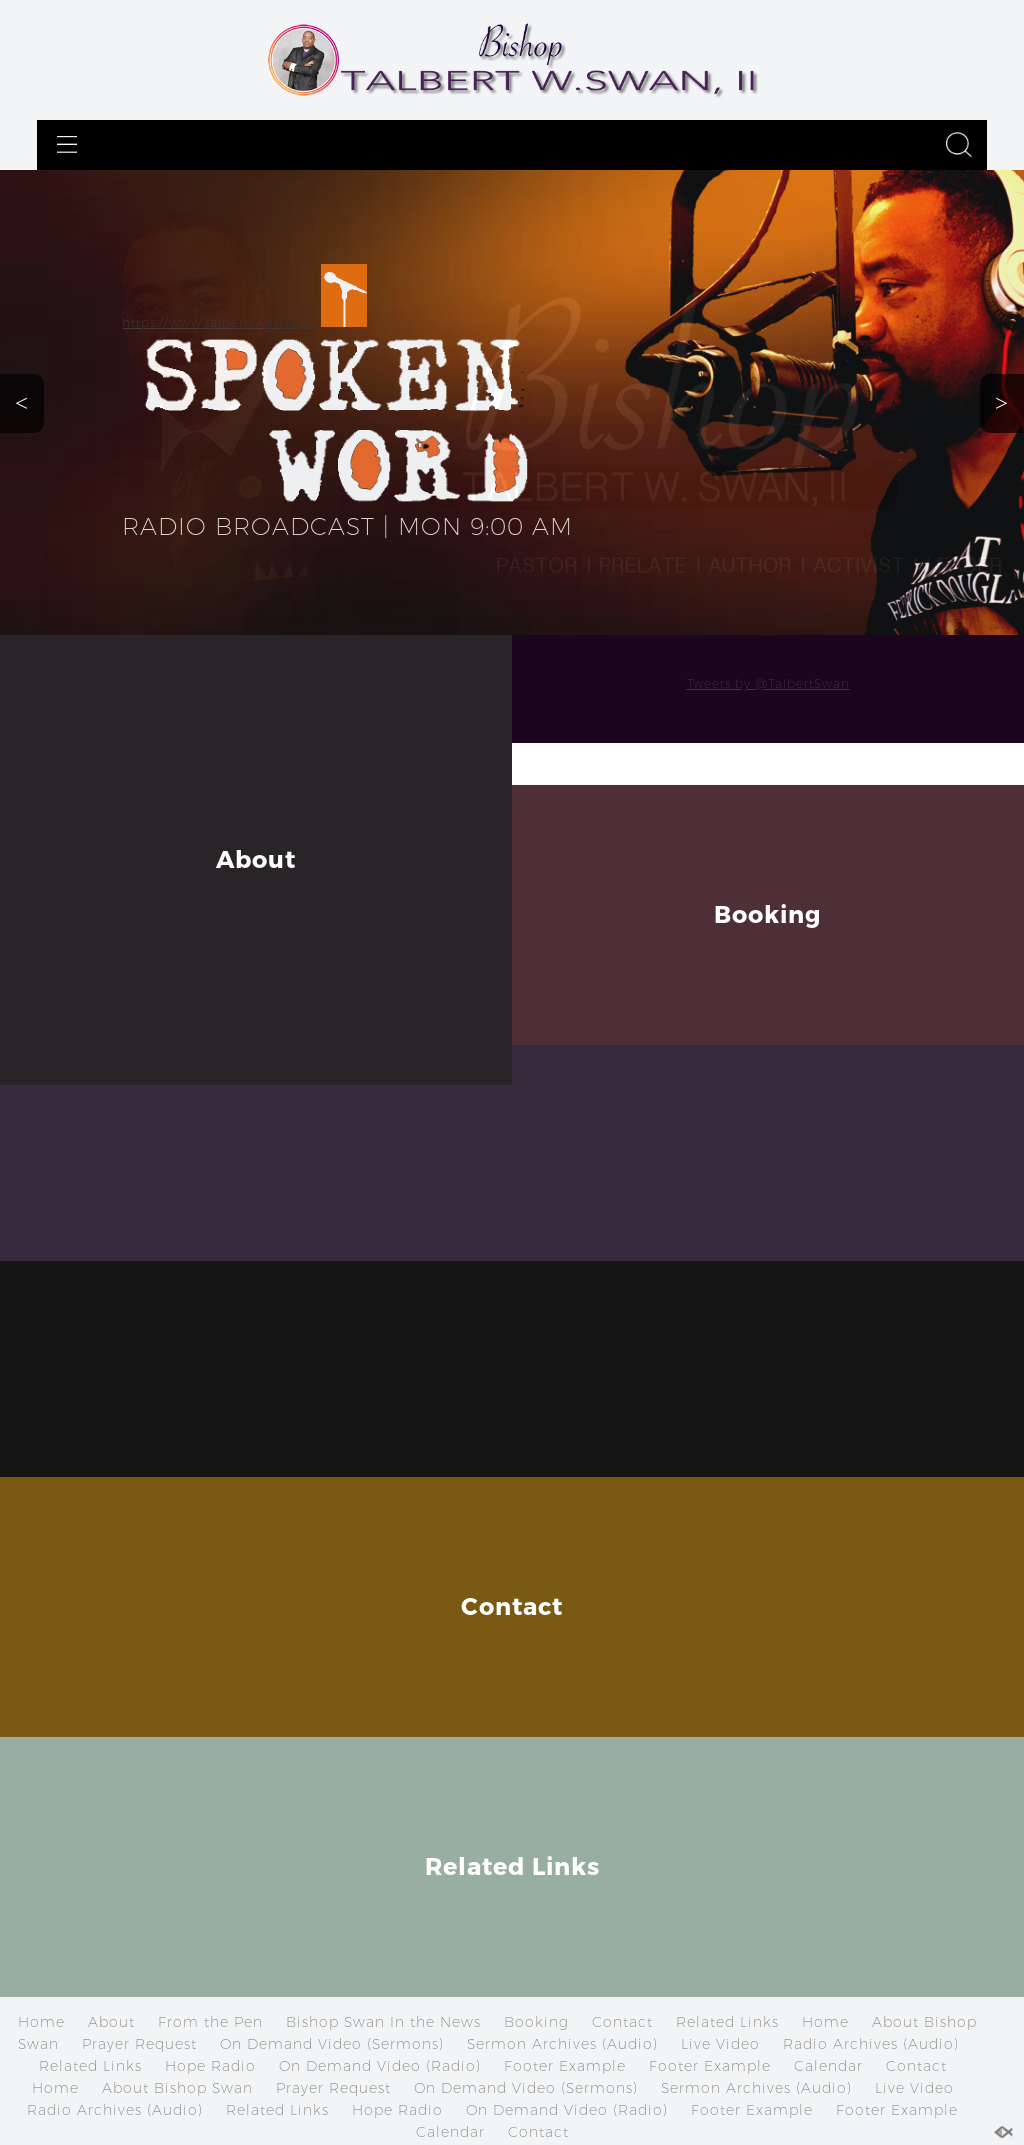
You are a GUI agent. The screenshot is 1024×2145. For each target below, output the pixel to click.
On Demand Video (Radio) (380, 2066)
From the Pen (210, 2022)
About (111, 2022)
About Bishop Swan (177, 2088)
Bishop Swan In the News (383, 2022)
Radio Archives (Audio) (871, 2044)
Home (41, 2022)
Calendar (828, 2066)
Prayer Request (139, 2044)
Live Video (720, 2044)
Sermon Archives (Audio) (562, 2044)
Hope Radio (210, 2066)
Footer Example (565, 2066)
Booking (536, 2022)
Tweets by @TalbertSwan (768, 683)
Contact (622, 2022)
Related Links (727, 2022)
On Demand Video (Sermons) (332, 2044)
